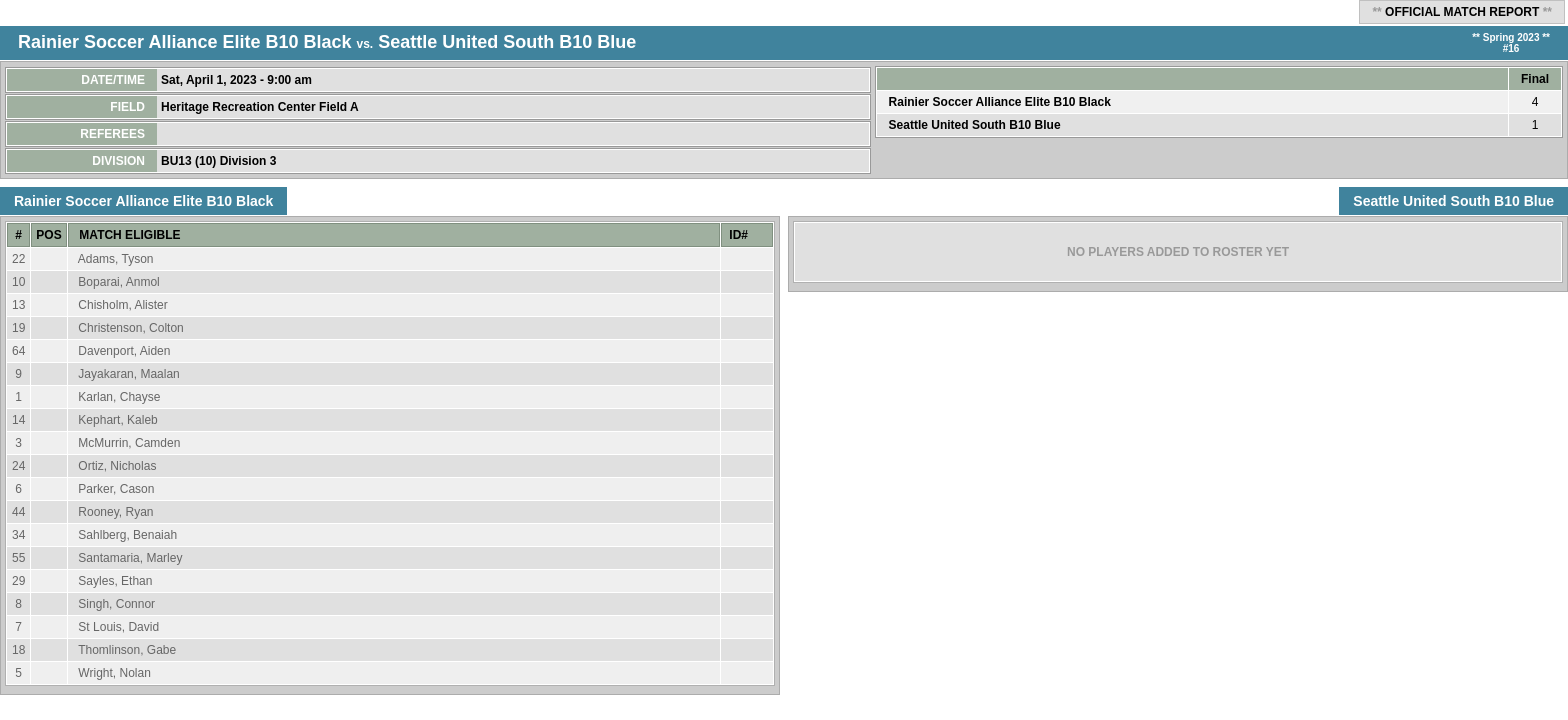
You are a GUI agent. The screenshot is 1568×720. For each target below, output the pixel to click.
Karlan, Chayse (119, 397)
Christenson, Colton (130, 328)
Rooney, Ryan (115, 512)
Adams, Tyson (116, 259)
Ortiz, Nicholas (117, 466)
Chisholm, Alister (122, 305)
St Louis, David (118, 627)
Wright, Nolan (114, 673)
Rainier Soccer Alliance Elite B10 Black (185, 42)
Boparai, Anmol (118, 282)
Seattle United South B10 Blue (507, 42)
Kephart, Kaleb (117, 420)
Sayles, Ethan (115, 581)
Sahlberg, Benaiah (127, 535)
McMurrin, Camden (129, 443)
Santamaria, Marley (130, 558)
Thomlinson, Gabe (127, 650)
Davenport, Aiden (124, 351)
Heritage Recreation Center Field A (261, 107)
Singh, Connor (116, 604)
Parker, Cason (116, 489)
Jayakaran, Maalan (128, 374)
